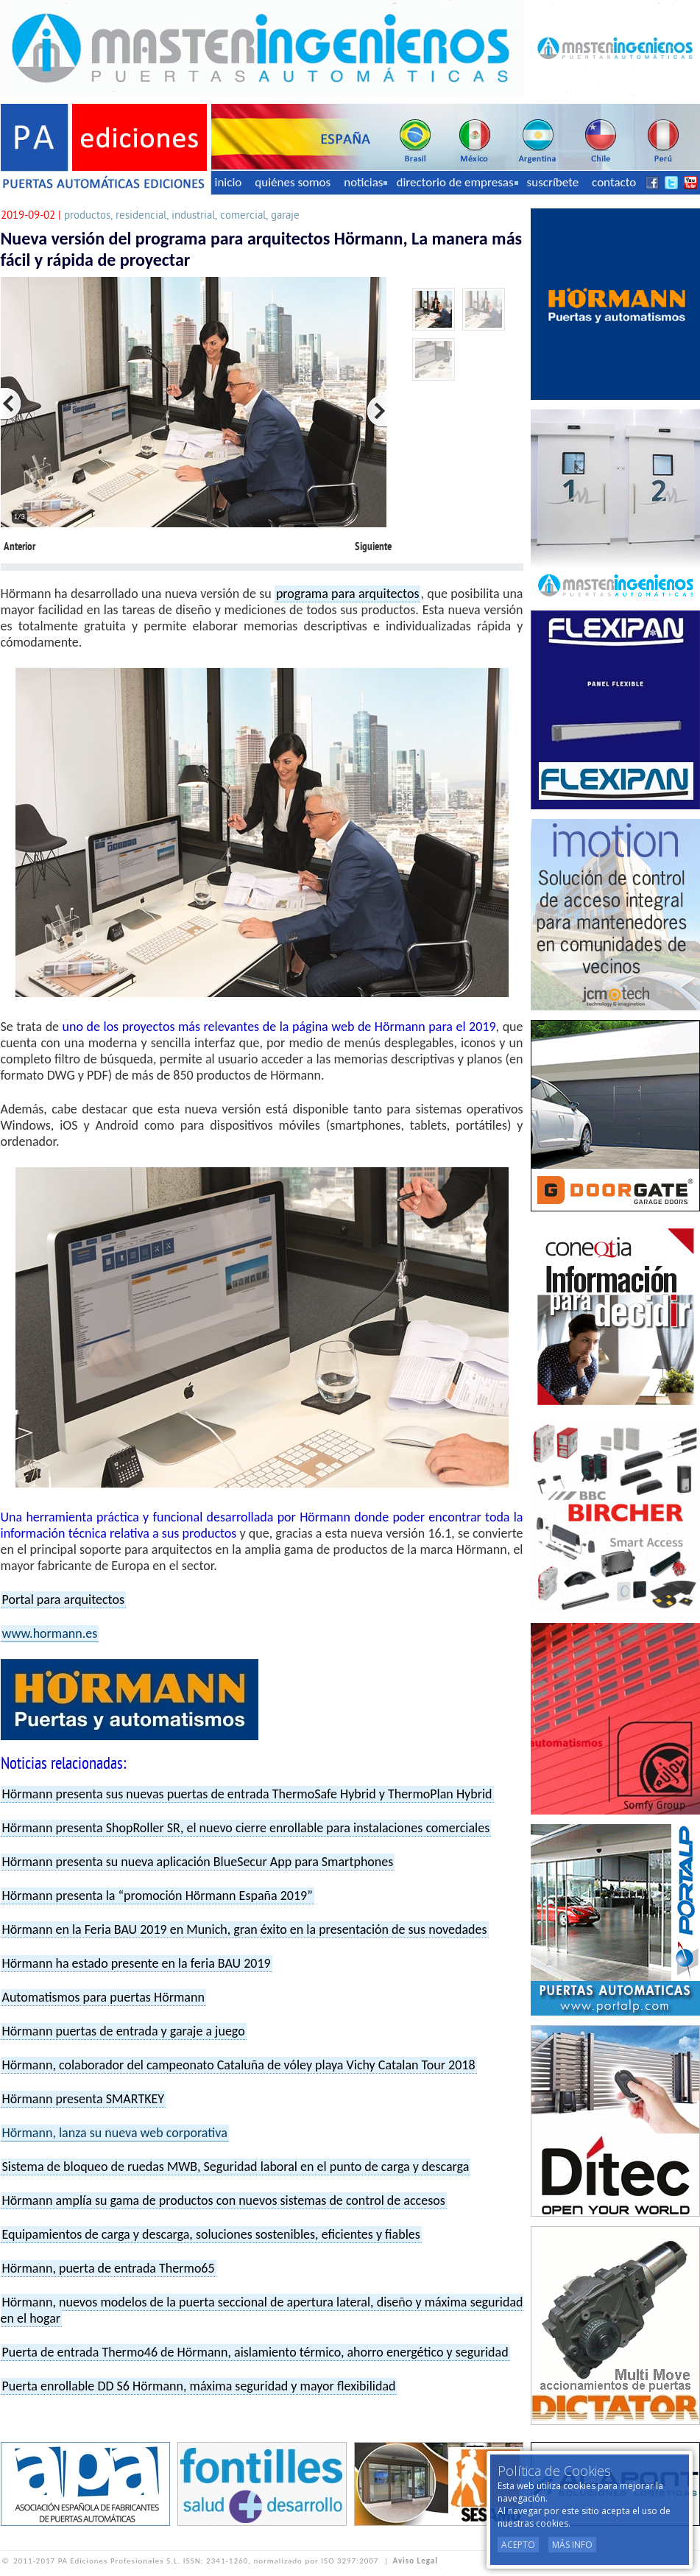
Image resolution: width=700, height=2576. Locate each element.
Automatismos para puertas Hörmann (103, 1997)
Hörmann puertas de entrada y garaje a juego (123, 2031)
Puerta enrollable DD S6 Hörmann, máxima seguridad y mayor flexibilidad (199, 2386)
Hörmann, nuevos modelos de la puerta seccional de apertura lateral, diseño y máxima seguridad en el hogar (262, 2310)
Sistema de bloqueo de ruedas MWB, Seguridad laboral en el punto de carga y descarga (236, 2166)
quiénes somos (292, 182)
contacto (614, 182)
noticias (365, 182)
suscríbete (553, 182)
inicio (228, 182)
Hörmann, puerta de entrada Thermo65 (108, 2268)
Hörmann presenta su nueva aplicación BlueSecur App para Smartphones (198, 1862)
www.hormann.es (50, 1633)
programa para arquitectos (348, 593)
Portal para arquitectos (63, 1599)
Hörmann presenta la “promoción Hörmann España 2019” (157, 1895)
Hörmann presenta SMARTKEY (83, 2099)
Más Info (572, 2544)
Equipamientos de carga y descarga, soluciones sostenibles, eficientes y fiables (211, 2234)
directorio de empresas (456, 182)
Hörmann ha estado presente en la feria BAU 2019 (136, 1963)
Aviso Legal (415, 2561)
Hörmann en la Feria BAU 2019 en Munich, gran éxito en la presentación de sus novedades (244, 1929)
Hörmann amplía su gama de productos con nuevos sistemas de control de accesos (223, 2200)
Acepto (518, 2544)
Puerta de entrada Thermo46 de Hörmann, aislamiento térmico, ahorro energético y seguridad (255, 2352)
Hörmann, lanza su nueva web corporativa (114, 2133)
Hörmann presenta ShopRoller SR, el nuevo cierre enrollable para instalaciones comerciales (246, 1828)
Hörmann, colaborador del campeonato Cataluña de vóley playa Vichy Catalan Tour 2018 (238, 2065)
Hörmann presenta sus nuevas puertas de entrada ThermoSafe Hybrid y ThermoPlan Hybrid (247, 1794)
